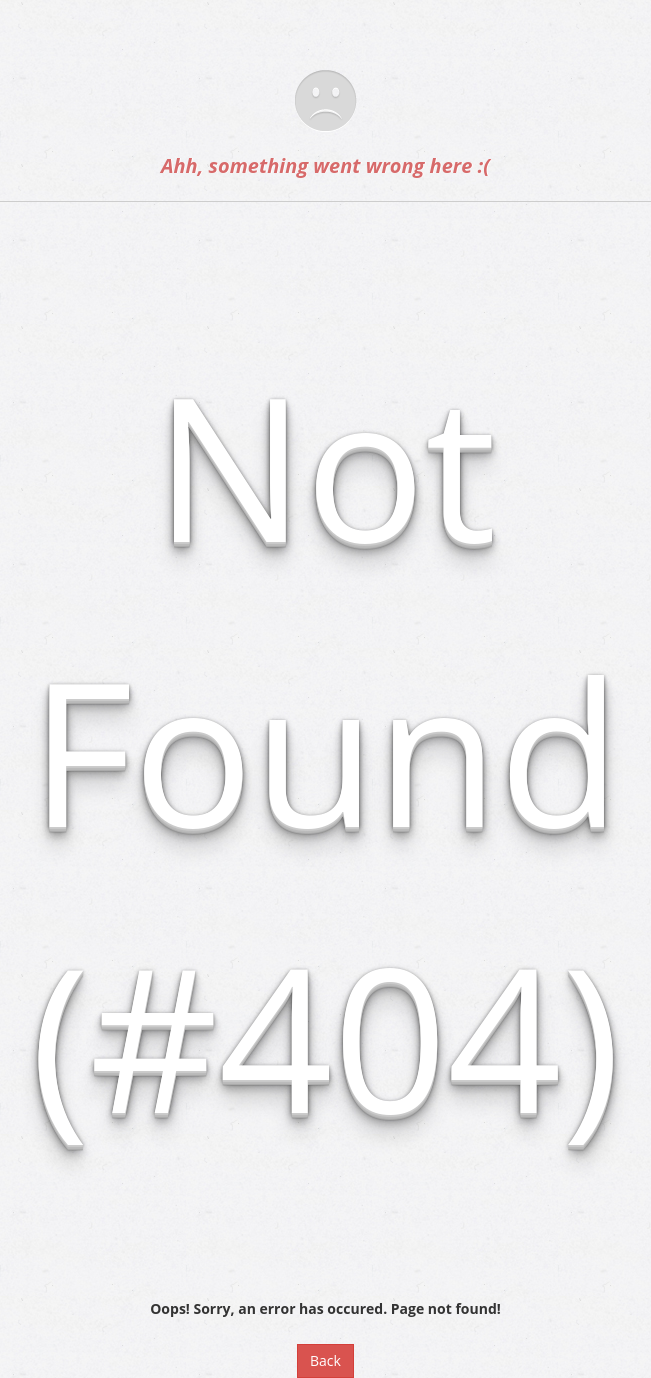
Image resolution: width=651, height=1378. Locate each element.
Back (325, 1360)
